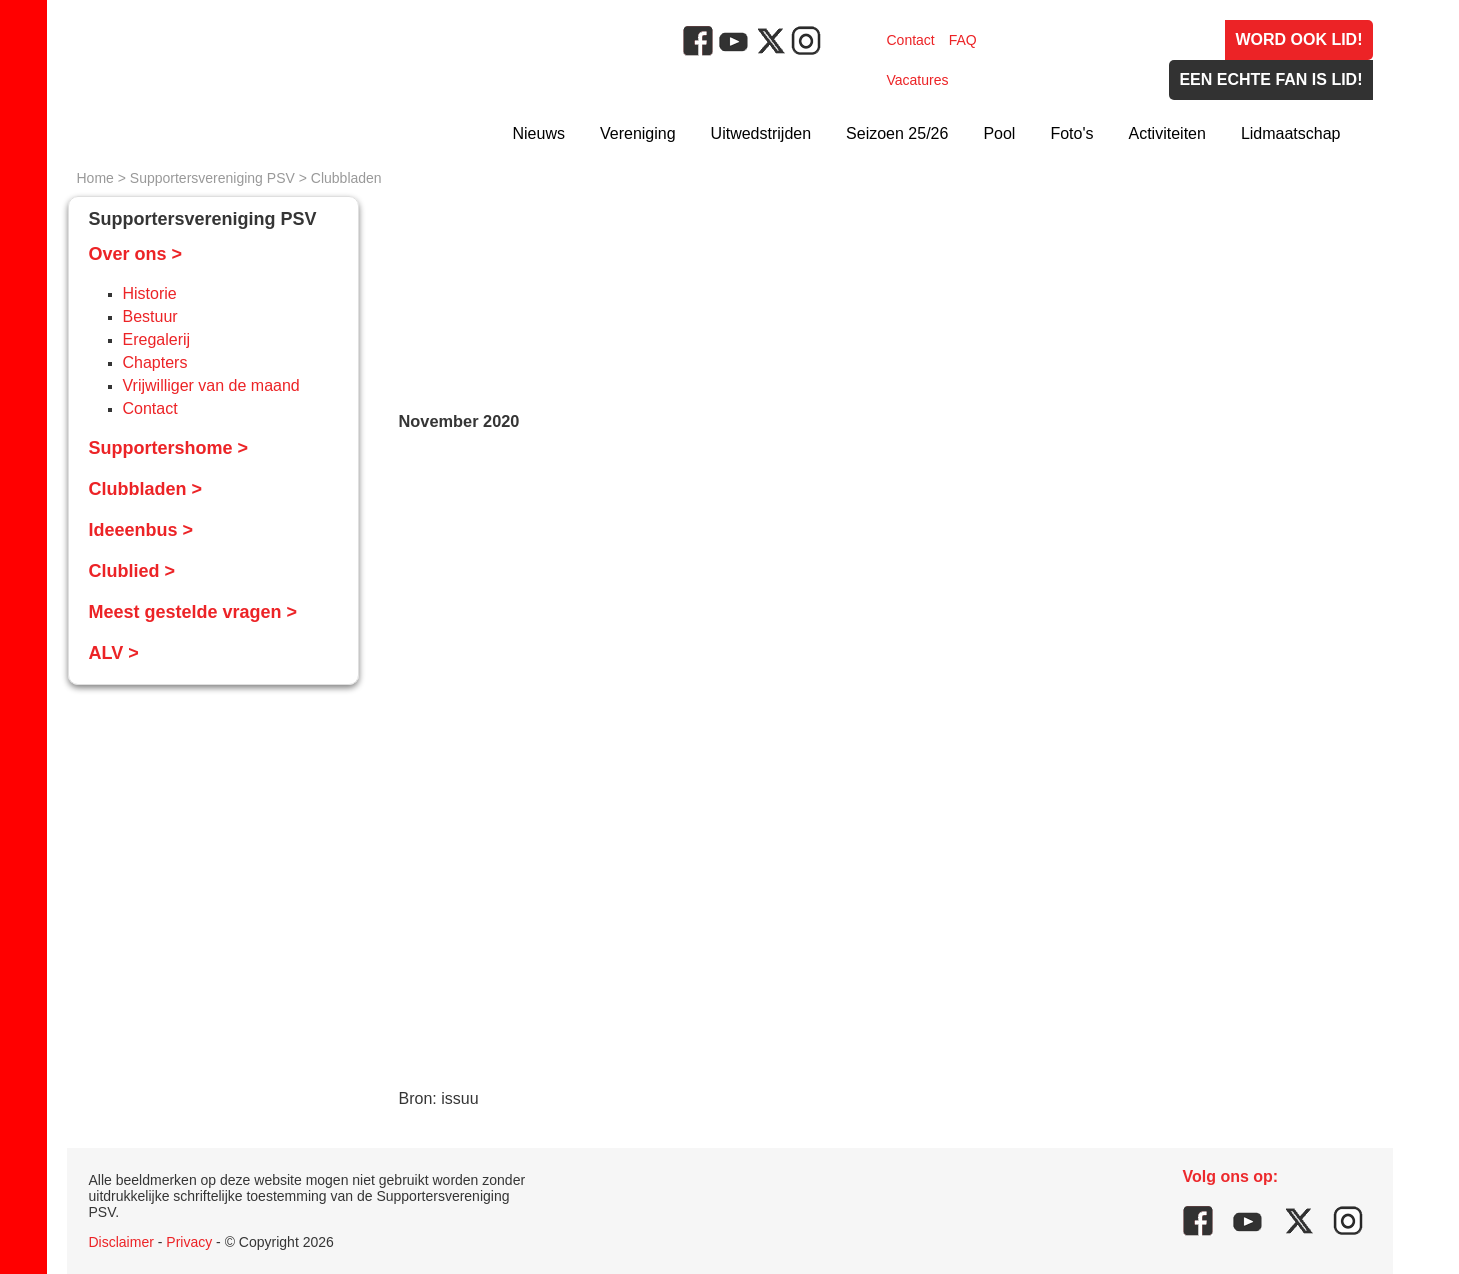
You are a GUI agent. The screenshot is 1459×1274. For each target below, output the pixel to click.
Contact (911, 40)
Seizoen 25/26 (897, 133)
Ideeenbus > (141, 530)
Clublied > (132, 571)
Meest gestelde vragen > (193, 612)
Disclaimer (121, 1242)
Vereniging (638, 133)
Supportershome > (169, 448)
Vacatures (918, 80)
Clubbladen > (146, 489)
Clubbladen (346, 178)
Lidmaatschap (1291, 133)
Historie (150, 293)
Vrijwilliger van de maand (211, 385)
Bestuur (150, 316)
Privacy (189, 1242)
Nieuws (539, 133)
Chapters (155, 362)
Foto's (1071, 133)
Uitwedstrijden (761, 133)
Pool (999, 133)
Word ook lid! (1298, 39)
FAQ (963, 40)
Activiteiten (1167, 133)
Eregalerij (157, 339)
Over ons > (136, 254)
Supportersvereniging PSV (212, 178)
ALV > (114, 653)
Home (95, 178)
